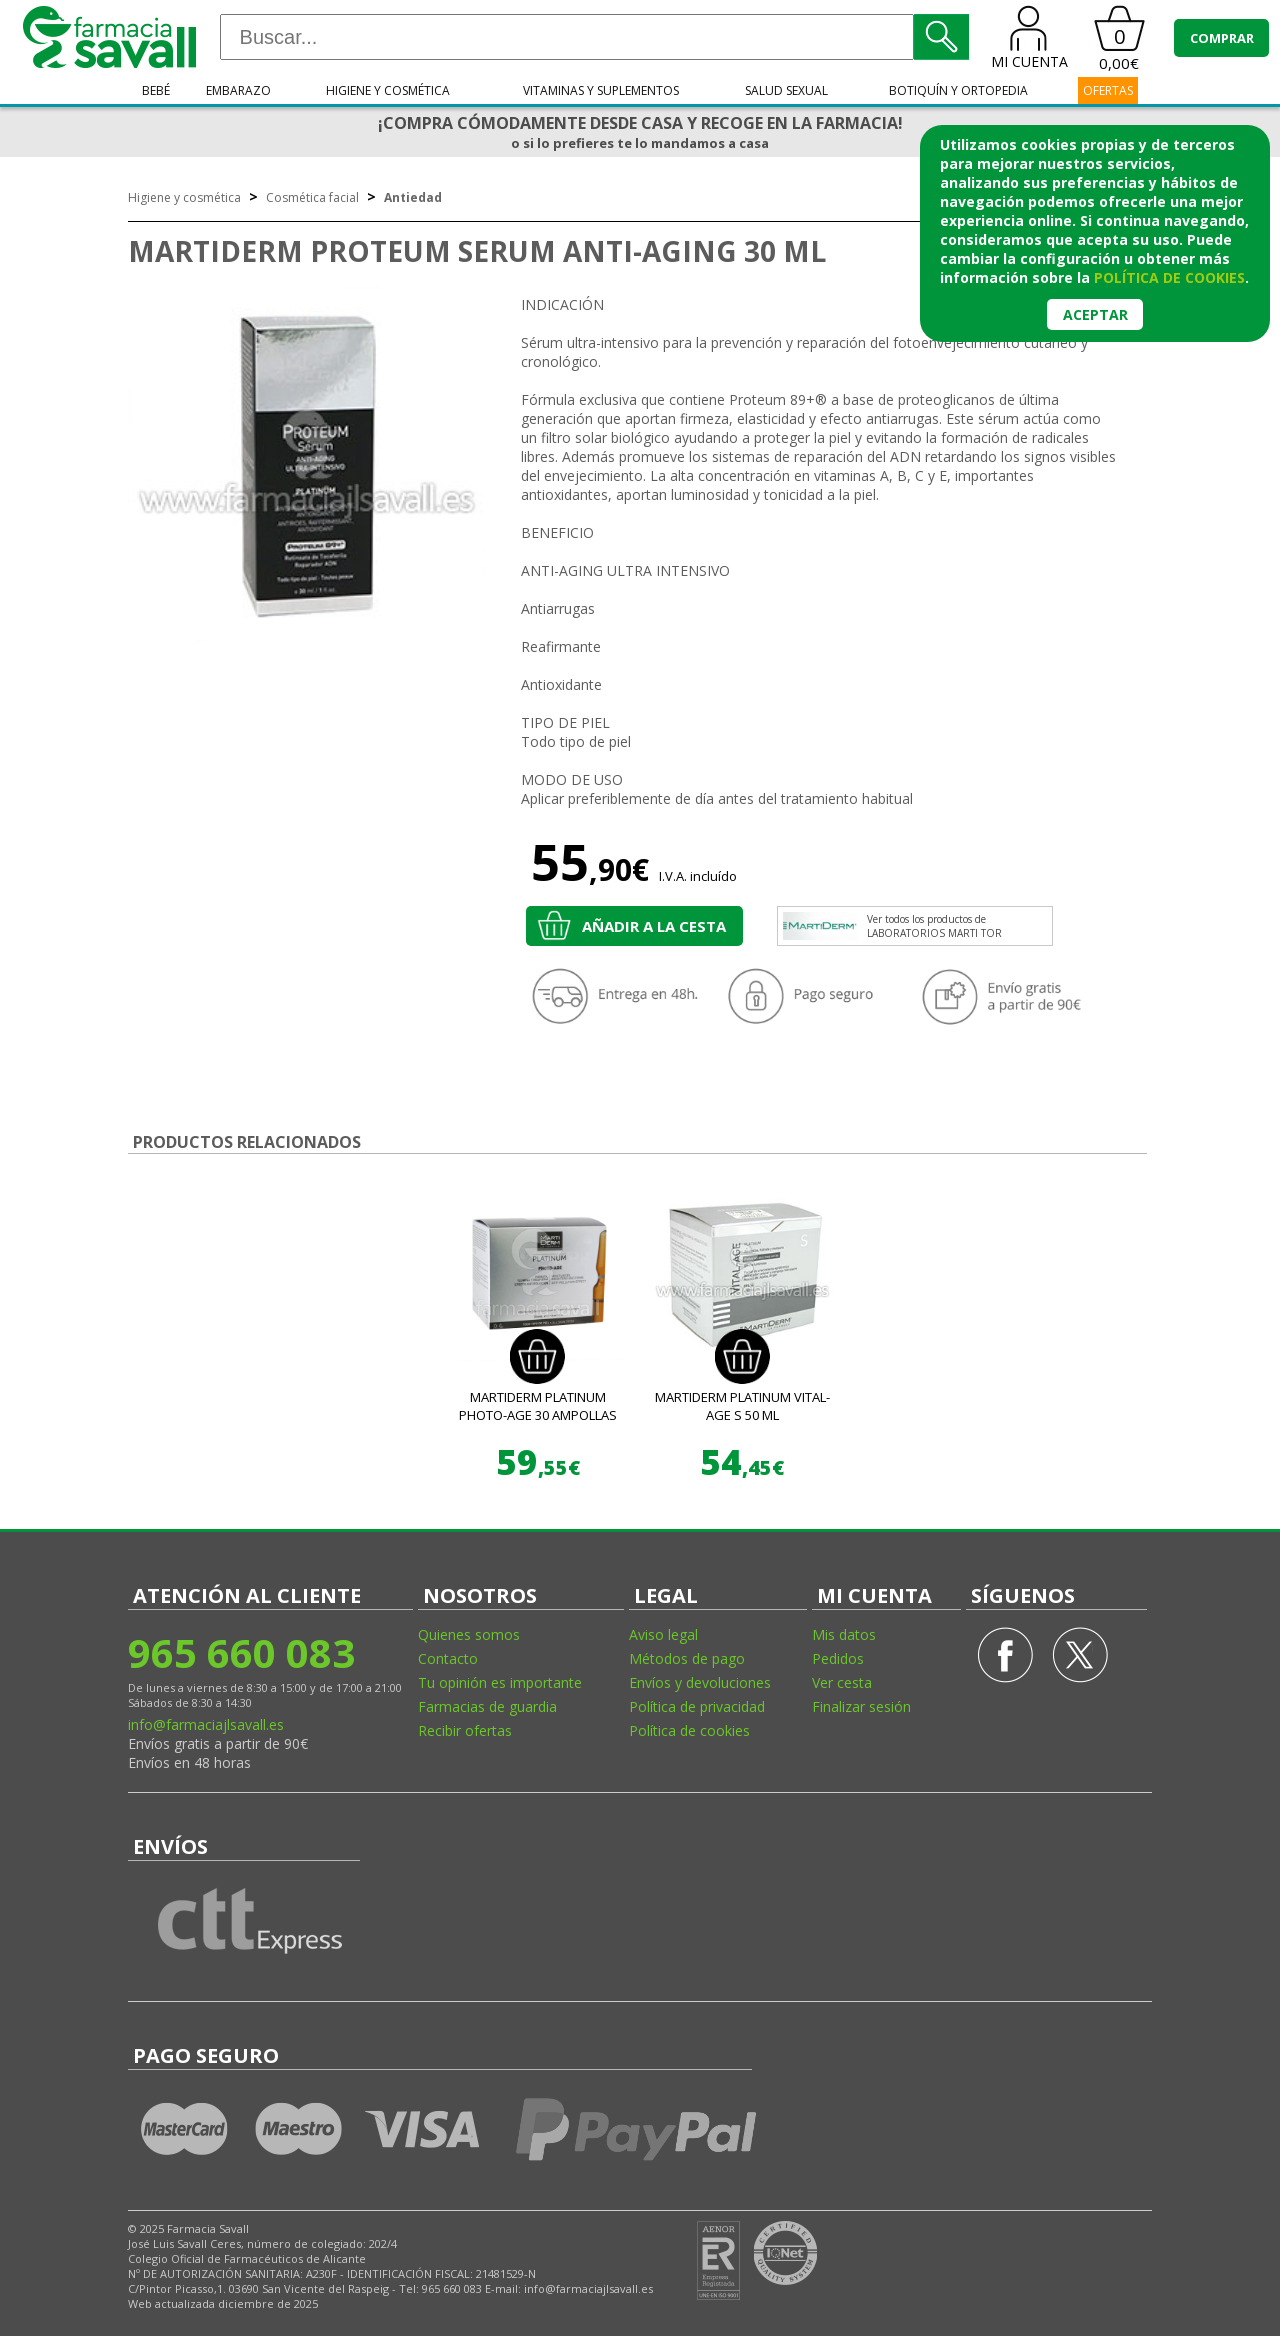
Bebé (156, 90)
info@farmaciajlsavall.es (206, 1724)
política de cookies (1169, 277)
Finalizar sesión (861, 1706)
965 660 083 (241, 1652)
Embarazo (238, 90)
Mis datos (844, 1634)
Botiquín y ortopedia (958, 90)
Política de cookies (689, 1730)
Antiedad (413, 197)
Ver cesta (842, 1682)
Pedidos (838, 1658)
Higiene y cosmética (388, 90)
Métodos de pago (687, 1658)
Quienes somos (469, 1634)
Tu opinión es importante (500, 1682)
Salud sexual (786, 90)
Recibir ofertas (465, 1730)
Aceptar (1095, 314)
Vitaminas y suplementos (601, 90)
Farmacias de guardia (487, 1706)
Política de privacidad (697, 1706)
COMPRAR (1222, 38)
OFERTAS (1108, 90)
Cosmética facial (312, 197)
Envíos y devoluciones (700, 1682)
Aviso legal (663, 1634)
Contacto (448, 1658)
